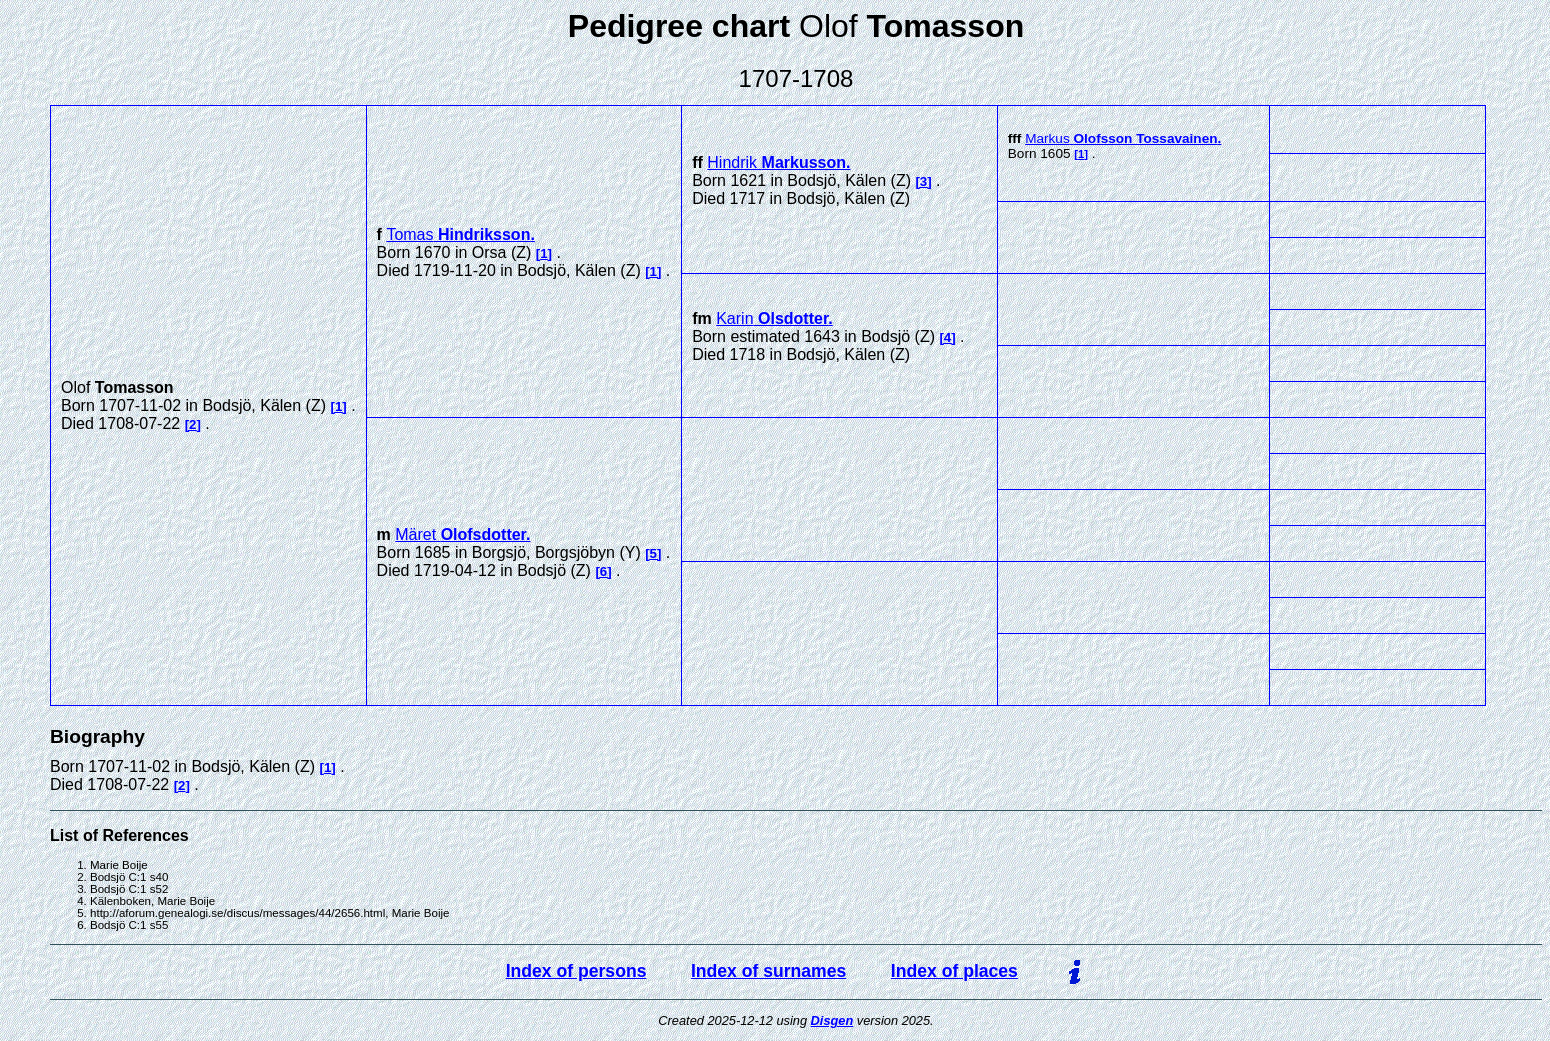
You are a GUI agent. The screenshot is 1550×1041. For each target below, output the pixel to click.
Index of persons (576, 971)
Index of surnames (768, 971)
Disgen (832, 1020)
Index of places (954, 971)
